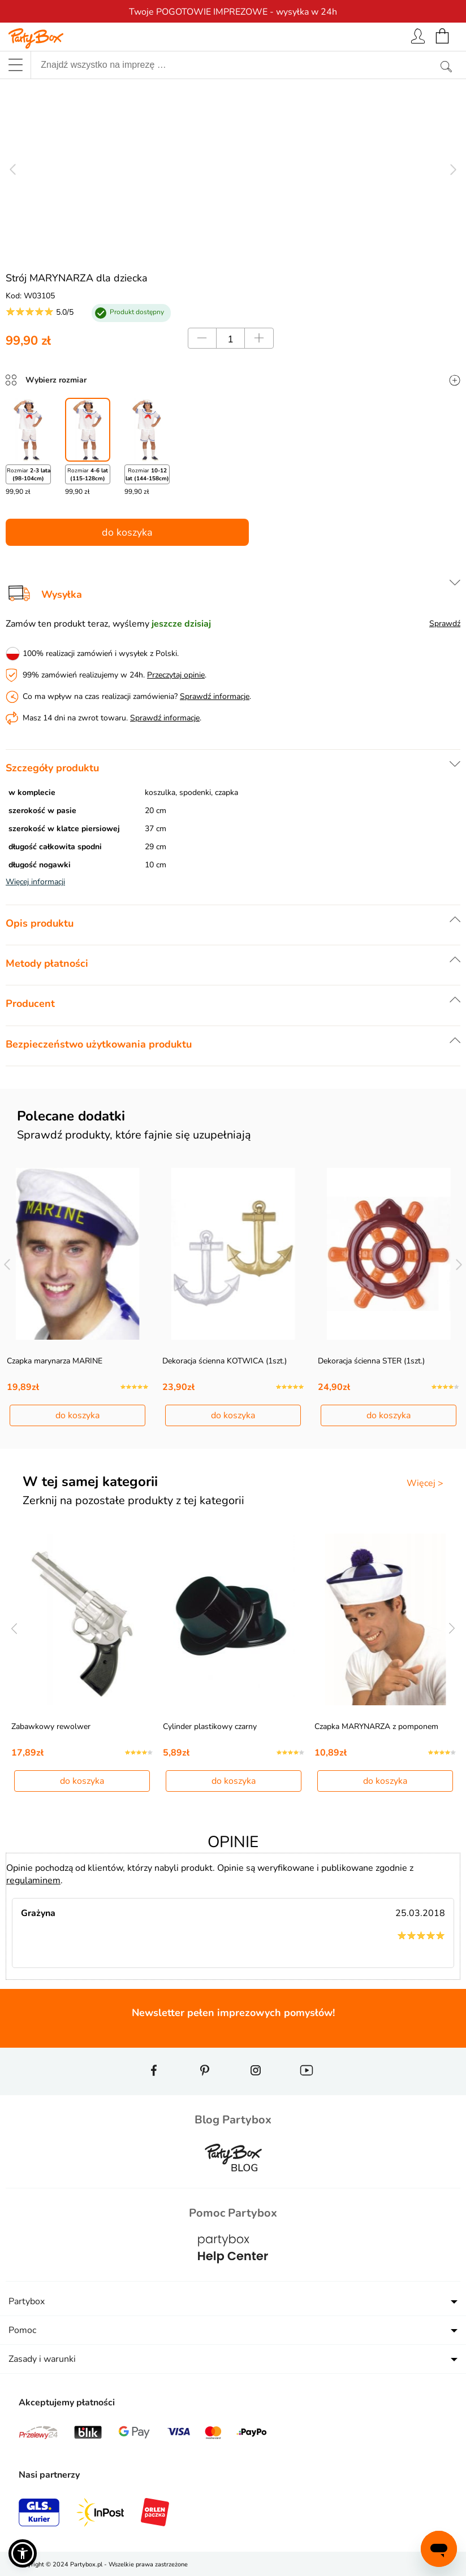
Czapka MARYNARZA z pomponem (376, 1726)
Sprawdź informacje (214, 696)
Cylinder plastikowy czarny (210, 1726)
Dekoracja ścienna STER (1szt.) (371, 1361)
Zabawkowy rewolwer (50, 1726)
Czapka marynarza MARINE (54, 1361)
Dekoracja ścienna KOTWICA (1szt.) (224, 1361)
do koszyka (127, 532)
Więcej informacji (35, 881)
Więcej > (425, 1483)
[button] (22, 2553)
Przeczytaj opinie (176, 675)
